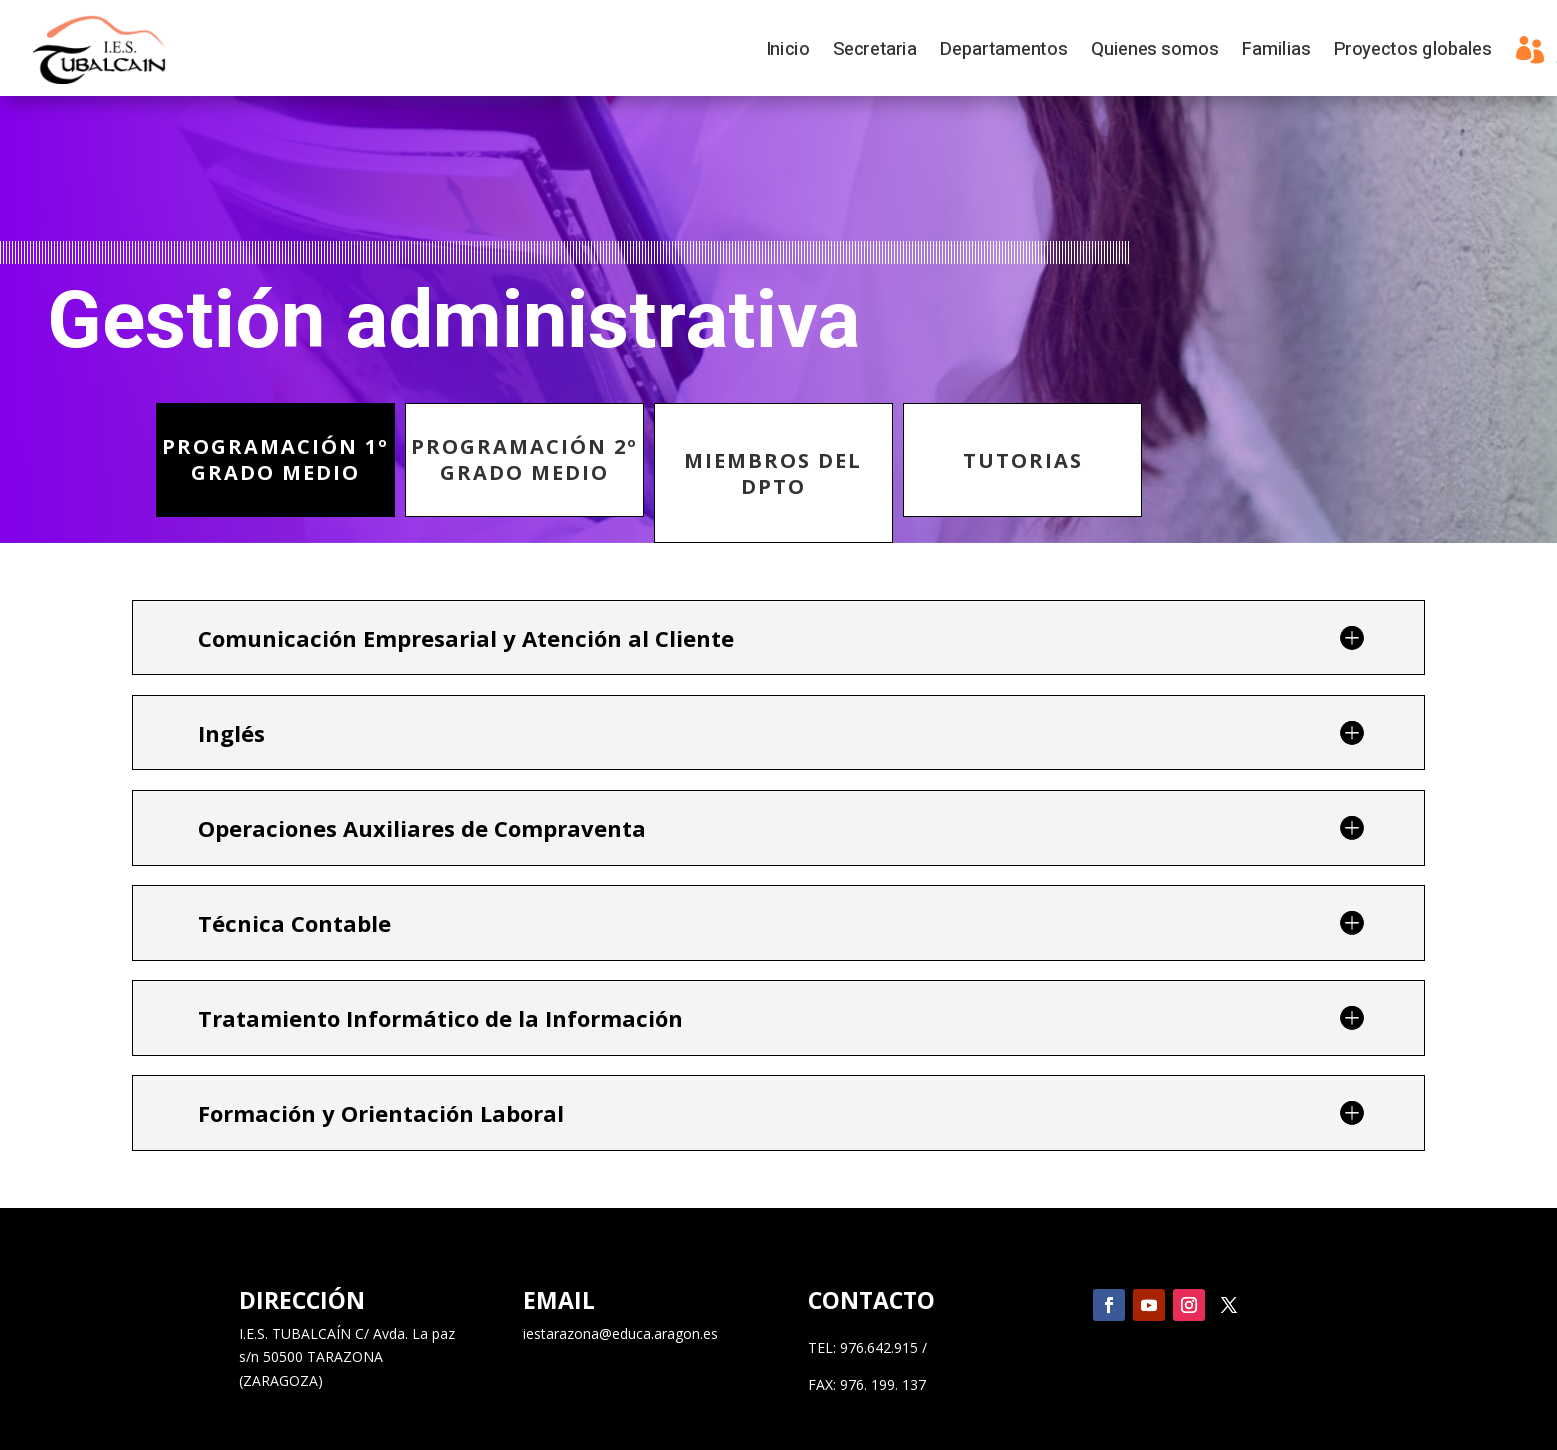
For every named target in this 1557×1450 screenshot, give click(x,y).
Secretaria (874, 52)
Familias (1276, 52)
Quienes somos (1154, 52)
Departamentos (1003, 52)
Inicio (787, 52)
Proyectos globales (1413, 52)
